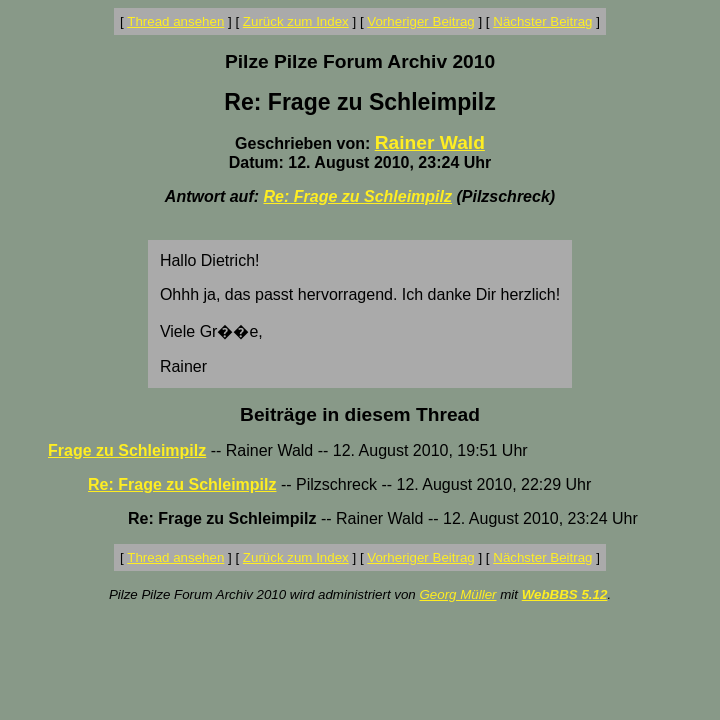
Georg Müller (457, 594)
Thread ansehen (175, 21)
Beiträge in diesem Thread (360, 414)
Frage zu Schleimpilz (127, 450)
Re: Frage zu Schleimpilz (358, 196)
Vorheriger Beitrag (420, 21)
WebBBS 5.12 (565, 594)
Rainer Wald (430, 142)
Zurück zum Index (296, 21)
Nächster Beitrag (542, 21)
